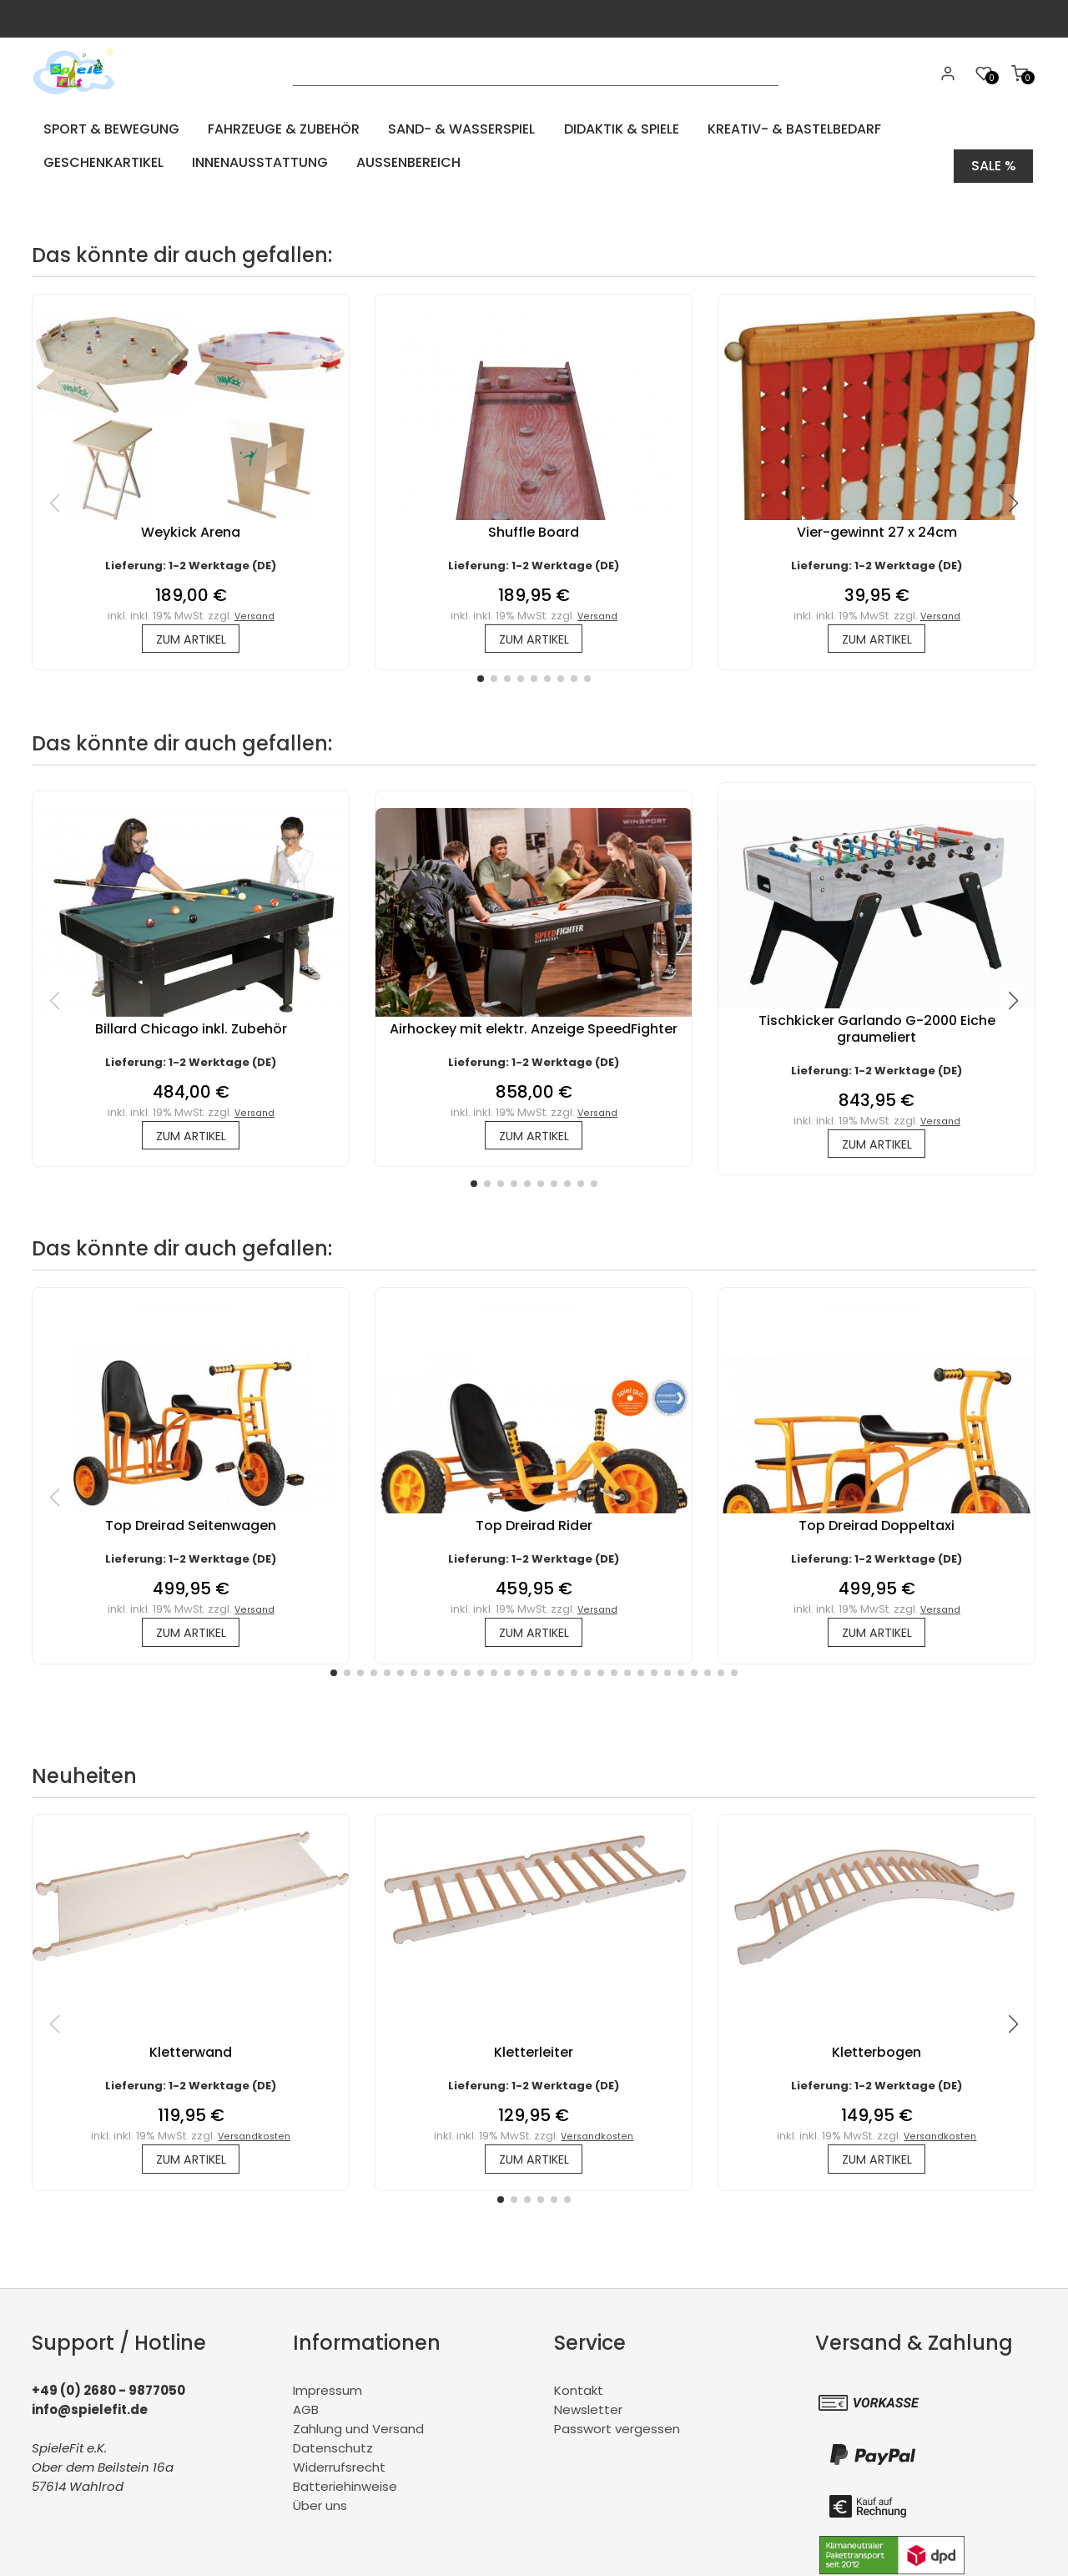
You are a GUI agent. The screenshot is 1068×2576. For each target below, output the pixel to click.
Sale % (993, 162)
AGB (306, 2413)
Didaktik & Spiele (577, 129)
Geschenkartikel (902, 129)
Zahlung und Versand (358, 2433)
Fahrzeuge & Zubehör (264, 129)
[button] (480, 674)
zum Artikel (190, 633)
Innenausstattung (103, 162)
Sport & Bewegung (103, 129)
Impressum (327, 2394)
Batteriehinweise (345, 2490)
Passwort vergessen (617, 2433)
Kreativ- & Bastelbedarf (738, 129)
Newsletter (588, 2413)
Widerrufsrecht (339, 2471)
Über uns (320, 2509)
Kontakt (578, 2394)
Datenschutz (333, 2452)
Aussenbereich (240, 162)
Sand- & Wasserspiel (429, 129)
